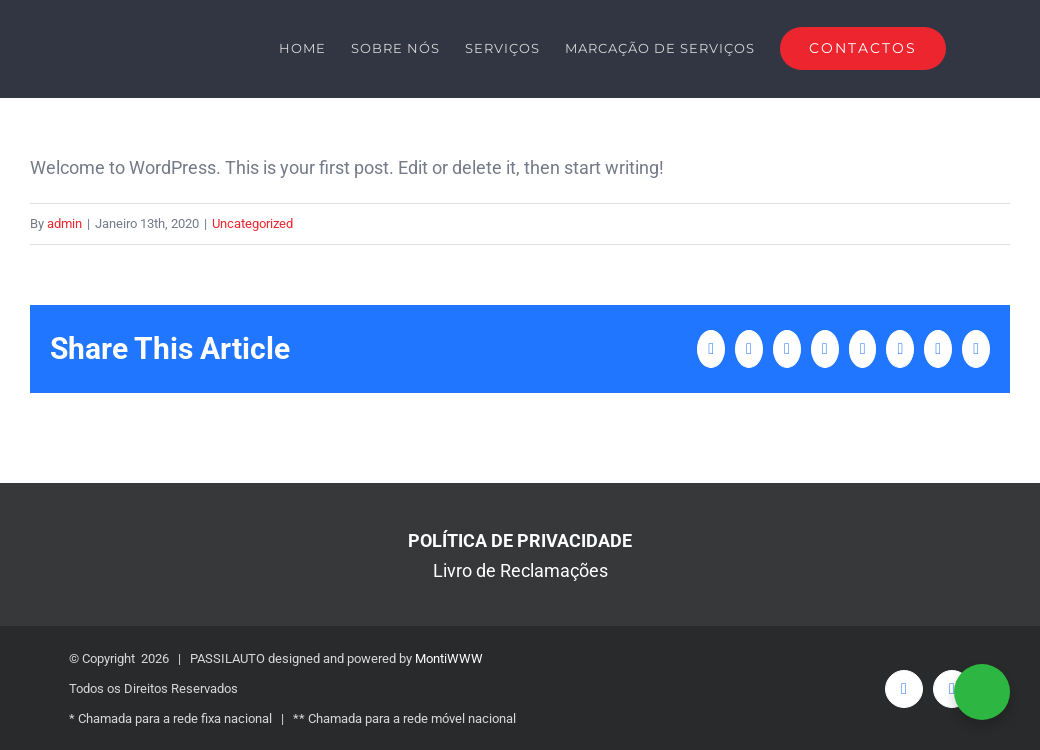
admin (64, 223)
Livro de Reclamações (520, 570)
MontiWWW (449, 658)
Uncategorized (252, 223)
